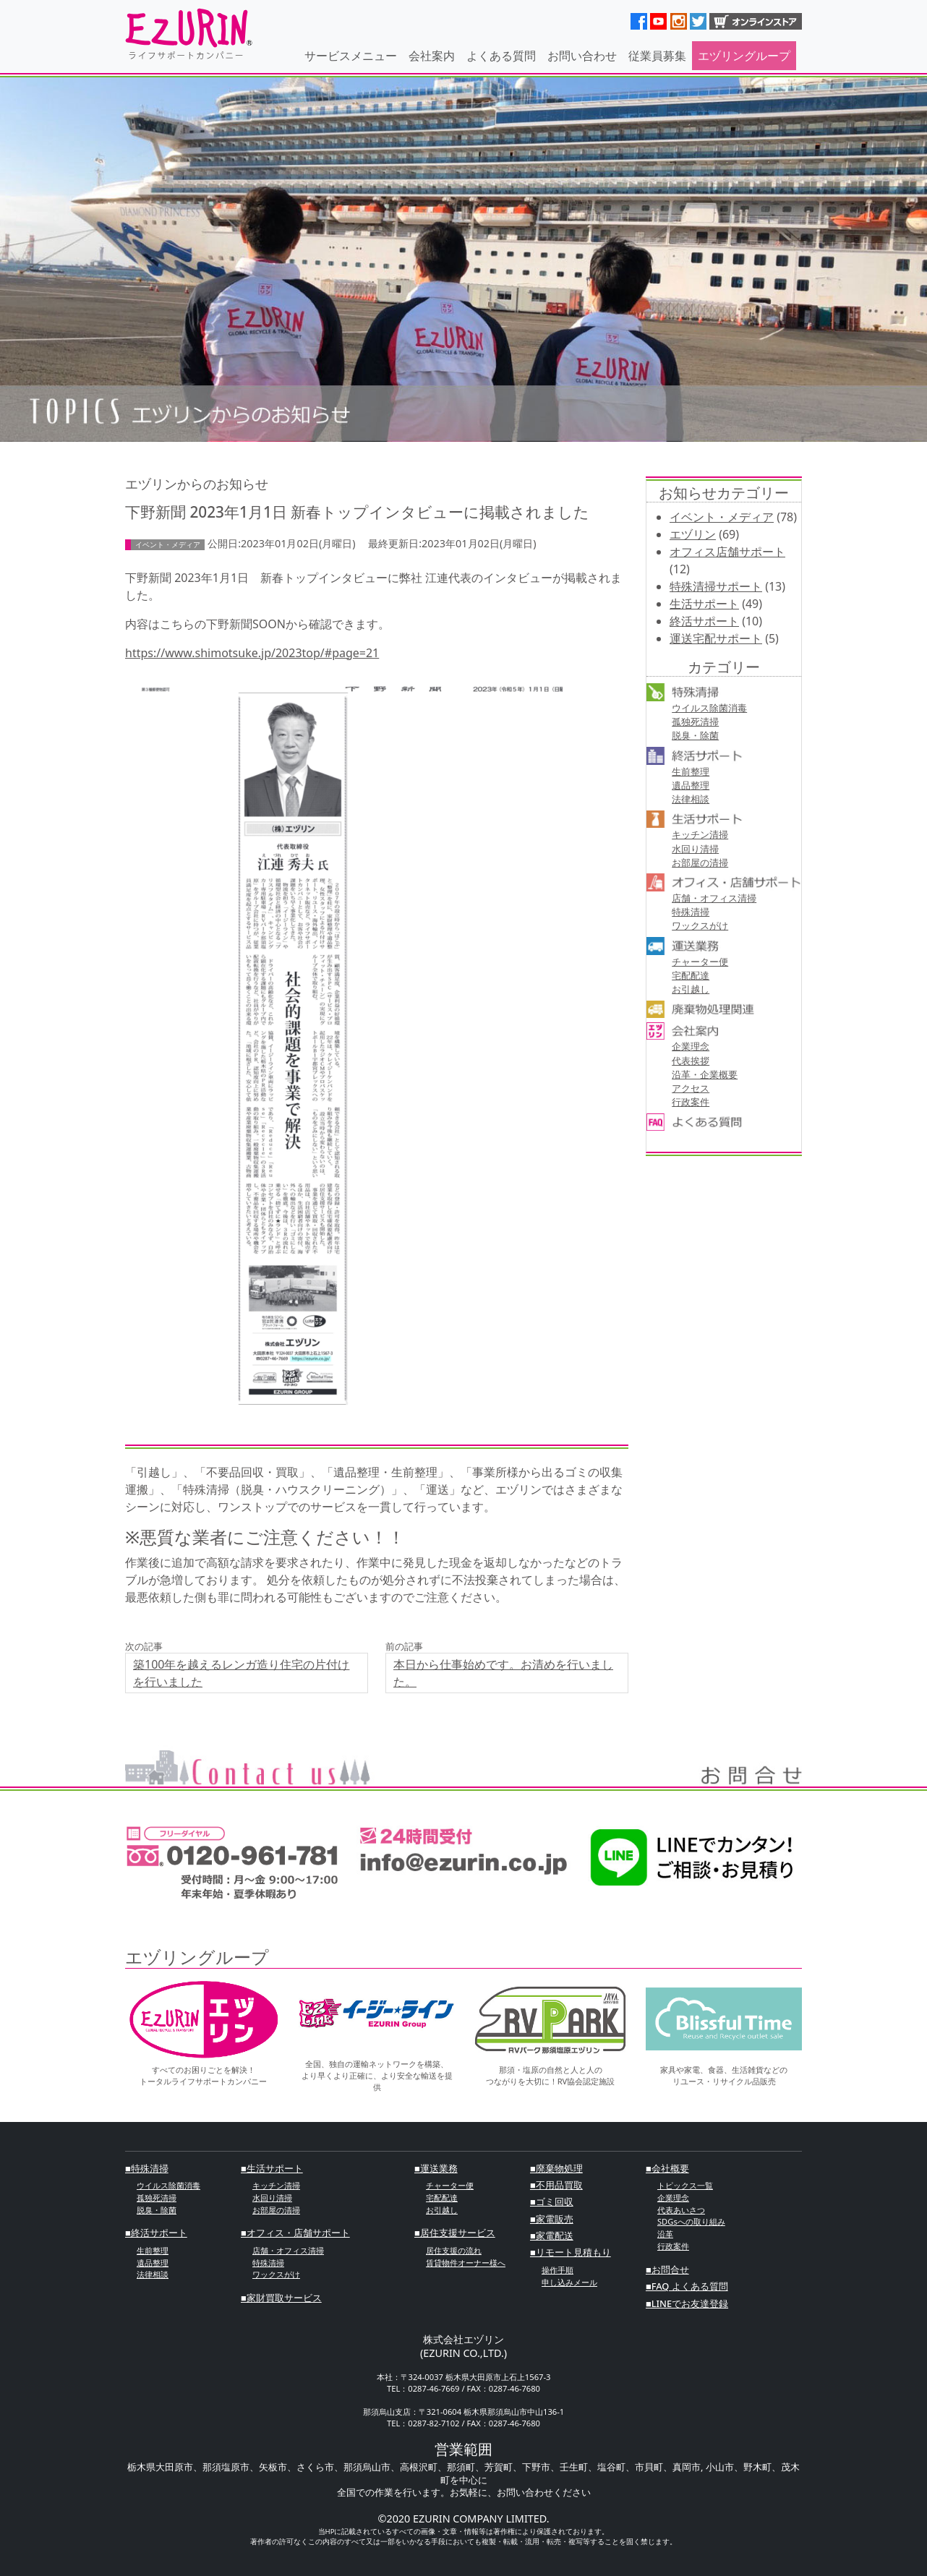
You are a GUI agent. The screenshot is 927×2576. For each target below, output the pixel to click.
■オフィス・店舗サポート (295, 2232)
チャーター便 (700, 961)
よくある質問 (501, 56)
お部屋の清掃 (700, 862)
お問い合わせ (582, 56)
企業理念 (690, 1046)
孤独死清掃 (695, 721)
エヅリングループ (744, 56)
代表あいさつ (681, 2209)
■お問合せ (667, 2269)
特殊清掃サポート (716, 586)
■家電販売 (551, 2218)
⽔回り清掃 (695, 848)
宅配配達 (690, 975)
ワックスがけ (700, 925)
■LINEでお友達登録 (687, 2303)
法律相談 (690, 798)
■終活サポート (156, 2232)
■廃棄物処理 (556, 2168)
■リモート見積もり (570, 2252)
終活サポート (704, 621)
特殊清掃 (690, 911)
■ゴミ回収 (551, 2201)
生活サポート (704, 604)
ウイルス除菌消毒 (709, 707)
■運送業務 (436, 2168)
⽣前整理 (690, 771)
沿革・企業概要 (705, 1074)
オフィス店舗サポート (727, 552)
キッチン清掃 (700, 834)
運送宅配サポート (716, 638)
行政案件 (690, 1101)
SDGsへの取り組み (691, 2221)
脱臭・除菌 (695, 735)
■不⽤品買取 (556, 2184)
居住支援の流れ (454, 2250)
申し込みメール (569, 2282)
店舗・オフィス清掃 (714, 897)
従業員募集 (657, 56)
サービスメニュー (350, 56)
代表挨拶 (690, 1060)
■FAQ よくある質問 (687, 2286)
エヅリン (693, 534)
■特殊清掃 (146, 2168)
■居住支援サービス (454, 2232)
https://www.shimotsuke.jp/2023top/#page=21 (252, 653)
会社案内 (432, 56)
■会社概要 (667, 2168)
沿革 (665, 2233)
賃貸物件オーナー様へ (465, 2262)
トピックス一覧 (685, 2185)
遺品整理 (690, 785)
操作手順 (557, 2269)
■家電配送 (551, 2235)
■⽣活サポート (272, 2168)
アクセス (690, 1088)
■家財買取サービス (281, 2297)
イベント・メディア (722, 517)
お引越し (690, 989)
